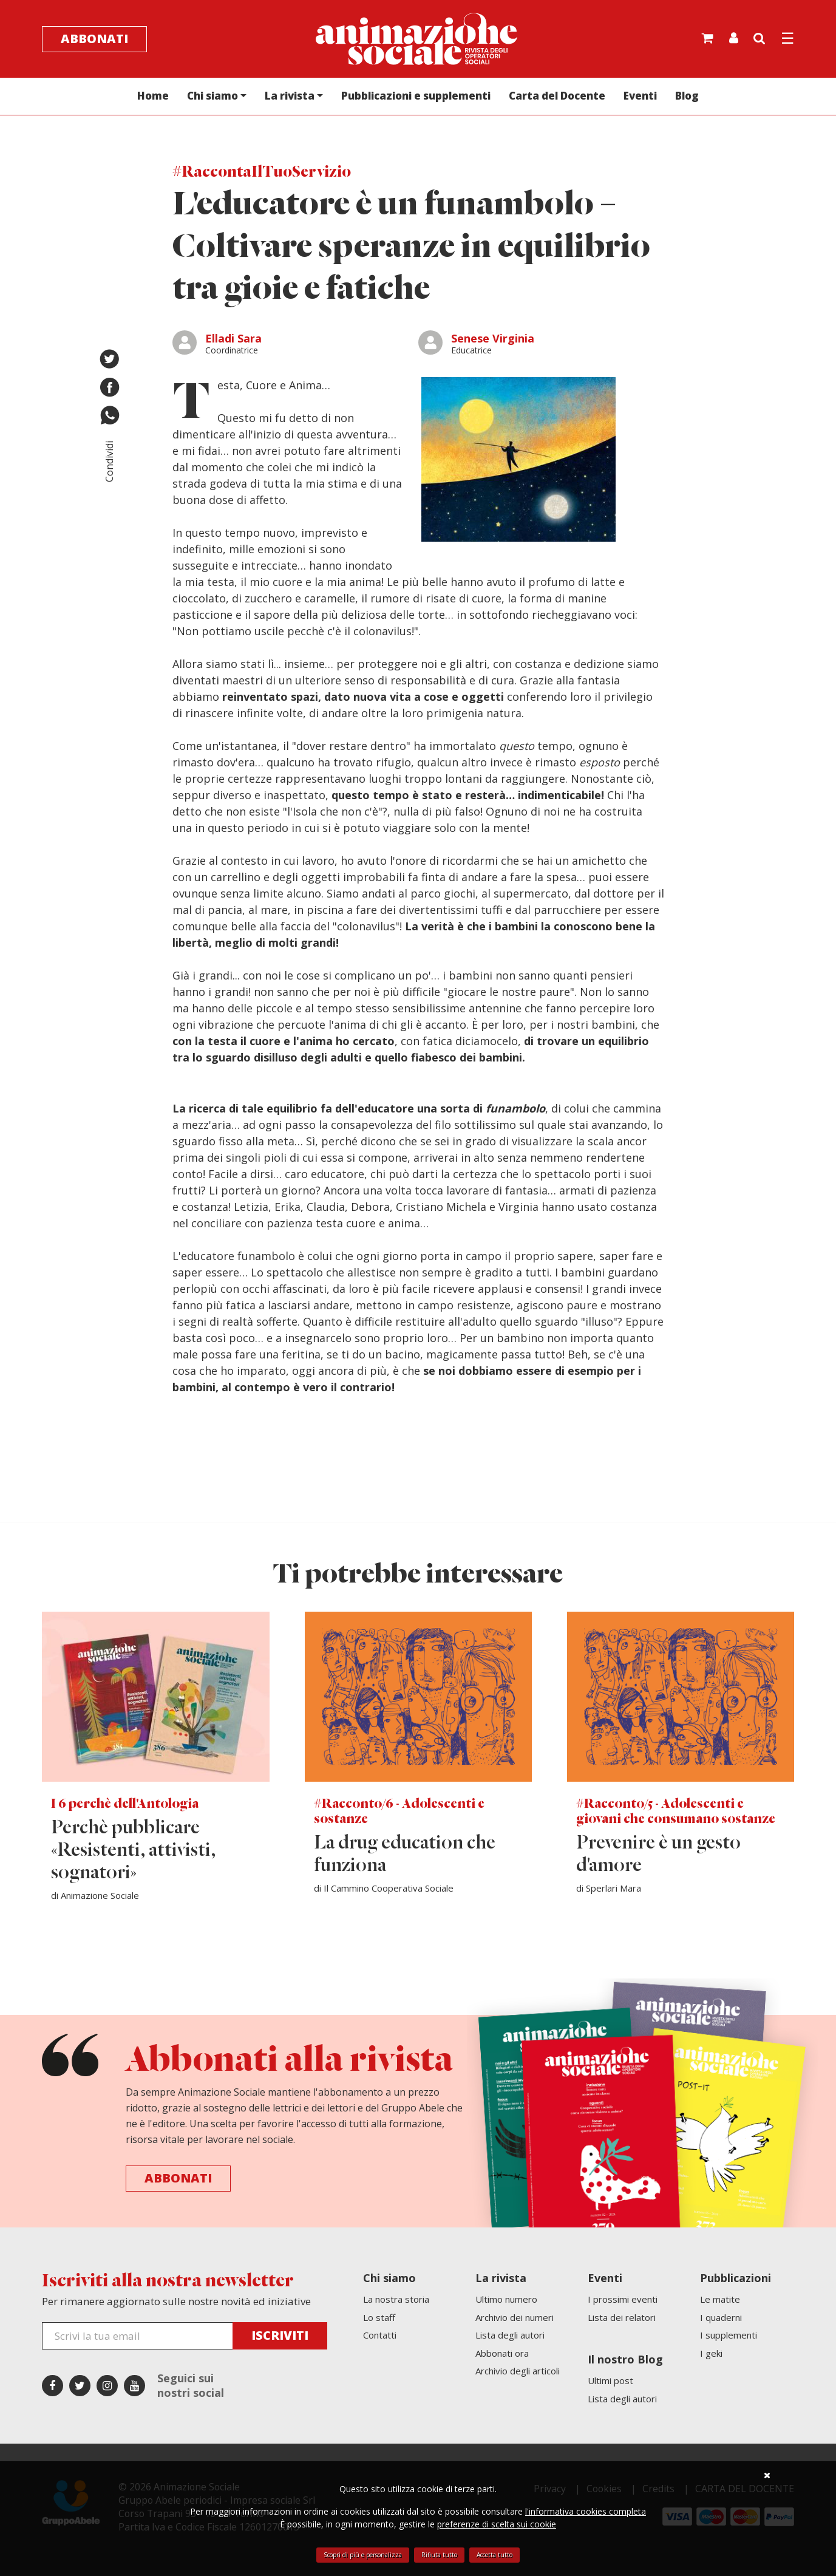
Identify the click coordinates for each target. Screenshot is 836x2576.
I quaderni (721, 2317)
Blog (687, 96)
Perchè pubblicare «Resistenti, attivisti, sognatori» (133, 1850)
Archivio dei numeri (514, 2317)
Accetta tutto (494, 2554)
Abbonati (94, 38)
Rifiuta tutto (439, 2554)
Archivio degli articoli (517, 2371)
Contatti (379, 2335)
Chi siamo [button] (212, 96)
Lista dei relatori (622, 2317)
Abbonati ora (502, 2353)
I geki (711, 2353)
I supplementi (728, 2335)
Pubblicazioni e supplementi (416, 96)
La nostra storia (396, 2299)
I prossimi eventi (623, 2299)
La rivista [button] (289, 96)
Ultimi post (610, 2380)
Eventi (640, 96)
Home (153, 96)
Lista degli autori (510, 2335)
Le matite (720, 2299)
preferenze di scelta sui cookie (496, 2524)
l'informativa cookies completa (585, 2511)
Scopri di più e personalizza (363, 2554)
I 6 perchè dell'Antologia (125, 1804)
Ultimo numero (506, 2299)
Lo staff (379, 2317)
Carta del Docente (557, 96)
